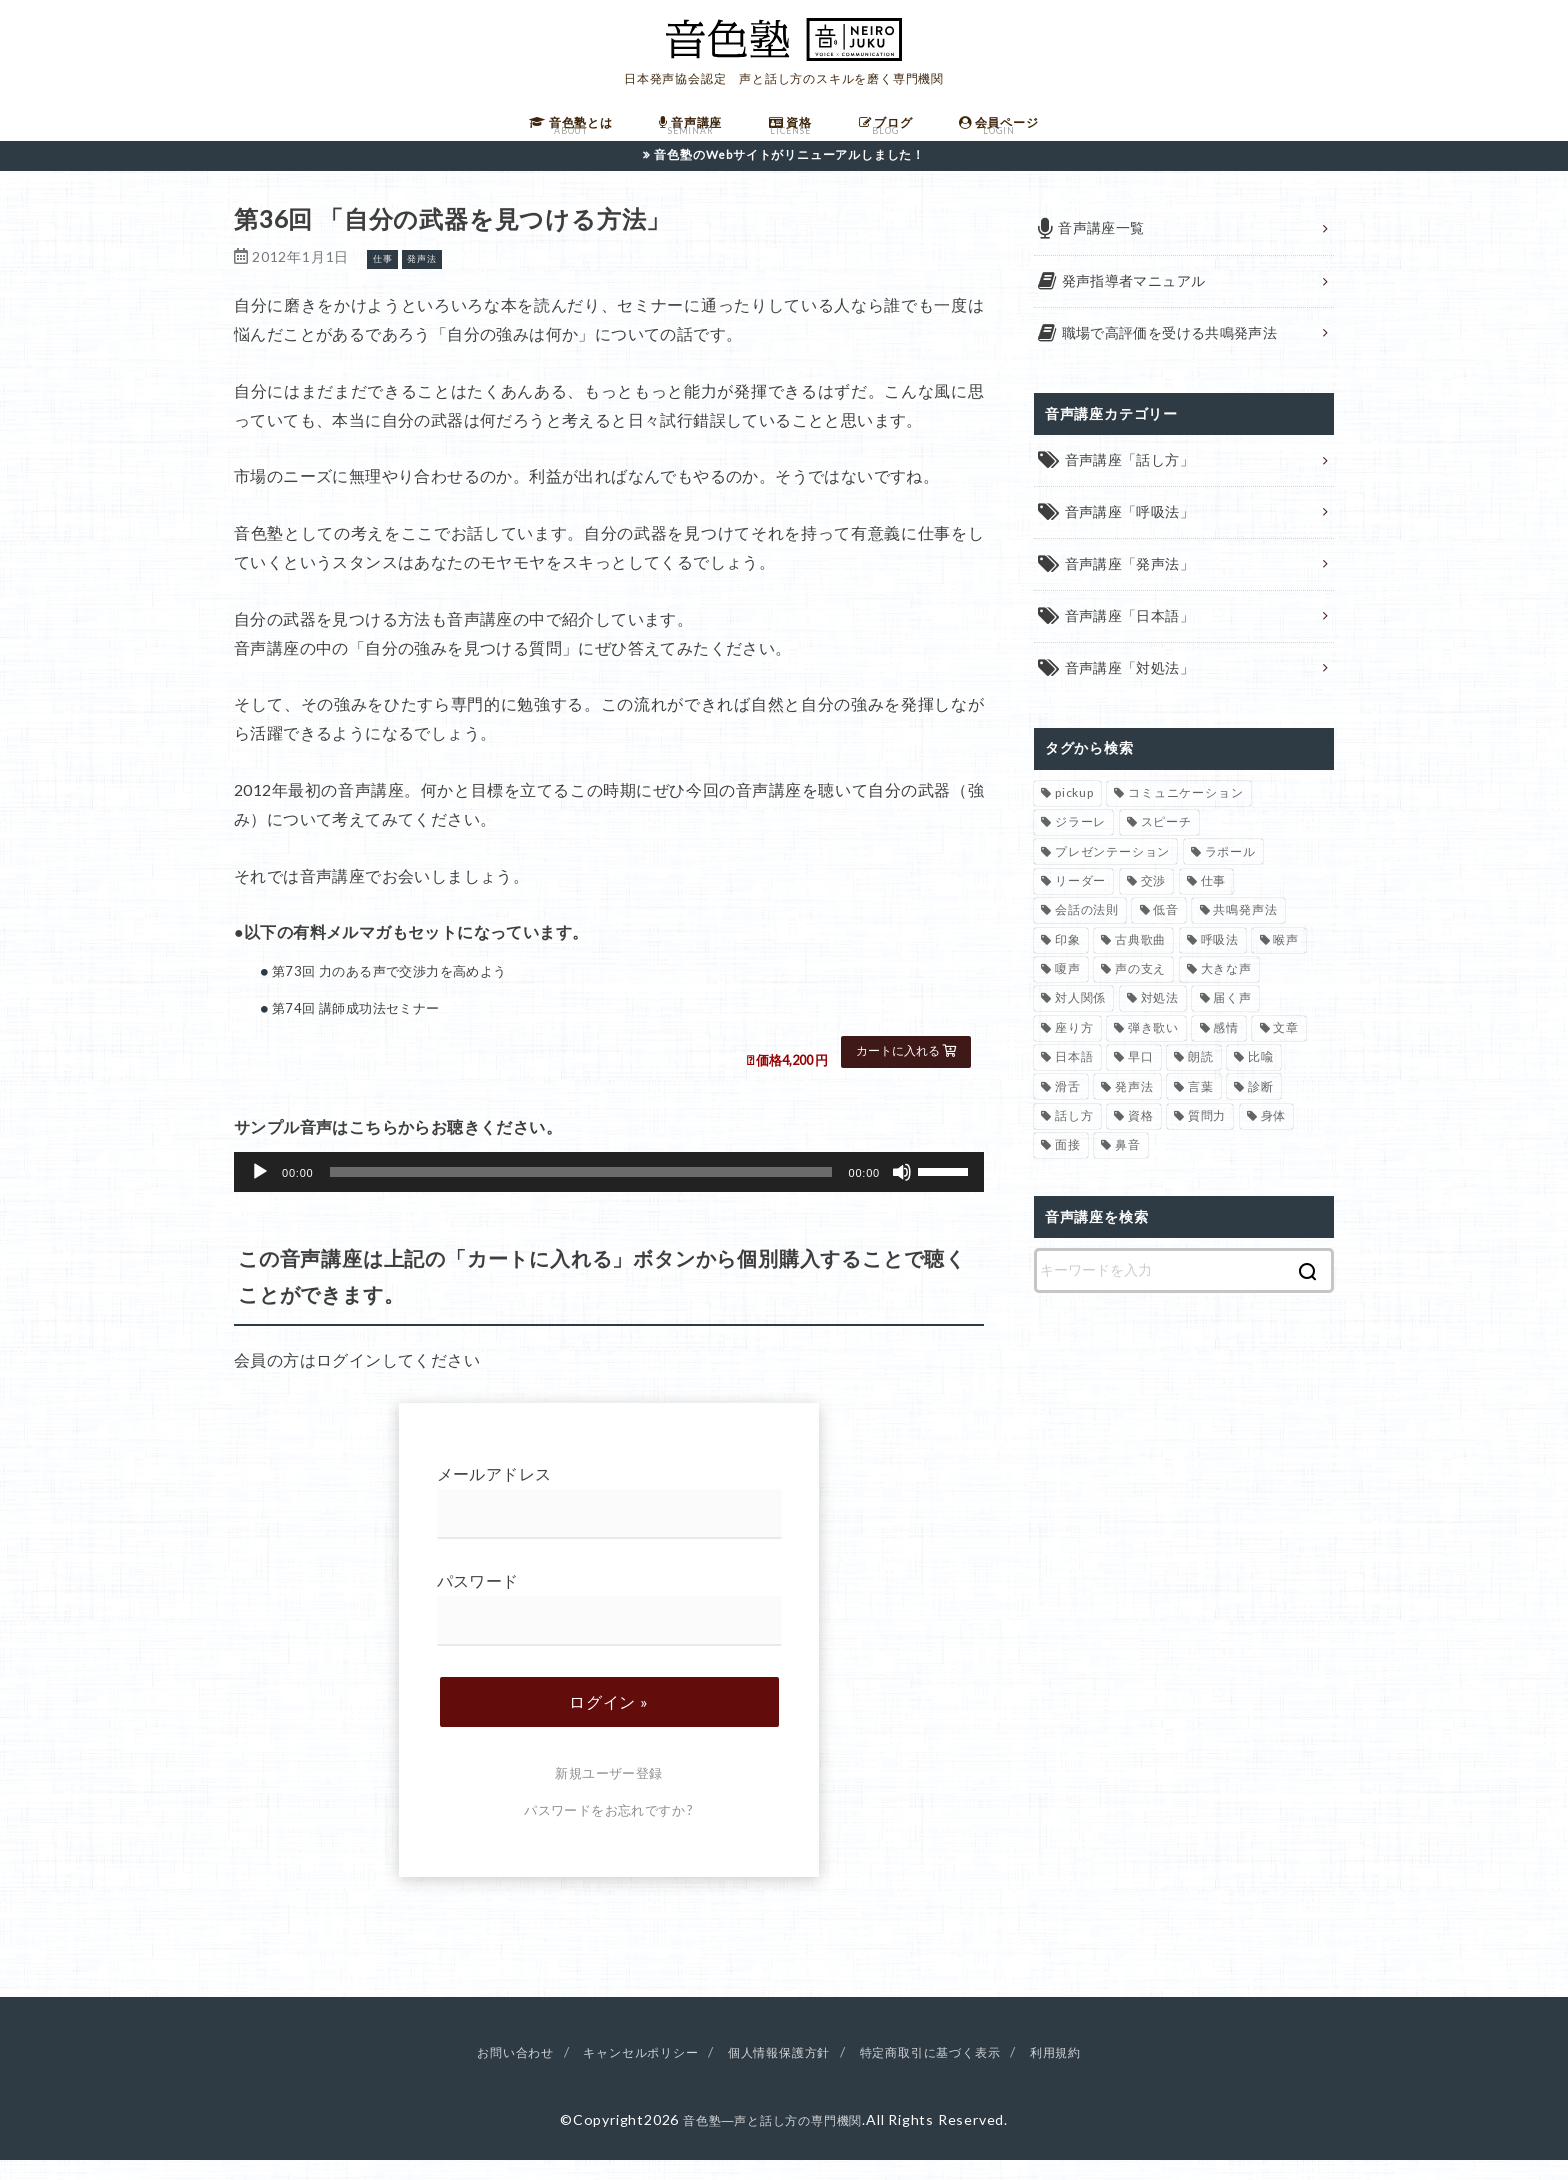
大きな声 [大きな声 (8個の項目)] (1226, 992)
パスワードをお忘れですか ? (609, 1829)
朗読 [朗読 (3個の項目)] (1201, 1080)
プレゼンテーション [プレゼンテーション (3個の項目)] (1112, 875)
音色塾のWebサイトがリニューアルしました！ (790, 173)
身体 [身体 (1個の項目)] (1274, 1139)
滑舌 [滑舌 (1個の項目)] (1068, 1110)
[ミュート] (902, 1191)
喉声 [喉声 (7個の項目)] (1286, 963)
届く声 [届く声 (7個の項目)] (1232, 1022)
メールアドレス (609, 1521)
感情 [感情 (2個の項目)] (1226, 1051)
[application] (609, 1191)
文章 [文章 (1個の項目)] (1286, 1051)
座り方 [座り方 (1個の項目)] (1074, 1051)
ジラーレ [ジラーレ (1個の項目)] (1080, 845)
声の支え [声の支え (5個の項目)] (1140, 992)
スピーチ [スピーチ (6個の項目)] (1166, 845)
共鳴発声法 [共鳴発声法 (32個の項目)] (1245, 934)
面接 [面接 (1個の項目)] (1068, 1169)
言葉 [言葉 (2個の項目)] (1201, 1110)
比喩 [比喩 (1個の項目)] (1261, 1080)
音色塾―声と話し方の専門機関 (772, 2138)
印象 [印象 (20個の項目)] (1068, 963)
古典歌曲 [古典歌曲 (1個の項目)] (1140, 963)
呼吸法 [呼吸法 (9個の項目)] (1220, 963)
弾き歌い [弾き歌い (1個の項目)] (1153, 1051)
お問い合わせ (483, 2070)
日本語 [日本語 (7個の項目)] (1074, 1080)
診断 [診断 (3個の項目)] (1261, 1110)
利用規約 (1089, 2070)
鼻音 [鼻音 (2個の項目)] (1128, 1169)
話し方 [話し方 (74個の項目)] (1074, 1139)
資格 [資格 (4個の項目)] (1141, 1139)
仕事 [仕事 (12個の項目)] (1214, 904)
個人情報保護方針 (779, 2070)
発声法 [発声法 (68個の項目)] (1134, 1110)
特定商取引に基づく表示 (949, 2070)
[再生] (260, 1191)
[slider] (581, 1191)
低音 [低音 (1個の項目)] (1166, 934)
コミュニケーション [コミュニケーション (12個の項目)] (1185, 816)
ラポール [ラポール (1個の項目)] (1230, 875)
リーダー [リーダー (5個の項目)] (1080, 904)
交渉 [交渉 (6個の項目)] (1154, 904)
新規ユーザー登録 (608, 1792)
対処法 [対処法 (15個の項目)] (1160, 1022)
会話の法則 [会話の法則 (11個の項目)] (1087, 934)
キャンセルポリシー (623, 2070)
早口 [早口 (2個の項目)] (1141, 1080)
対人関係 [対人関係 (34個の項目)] (1080, 1022)
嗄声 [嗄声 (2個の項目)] (1068, 992)
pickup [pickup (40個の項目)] (1074, 816)
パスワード (609, 1627)
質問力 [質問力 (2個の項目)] (1207, 1139)
